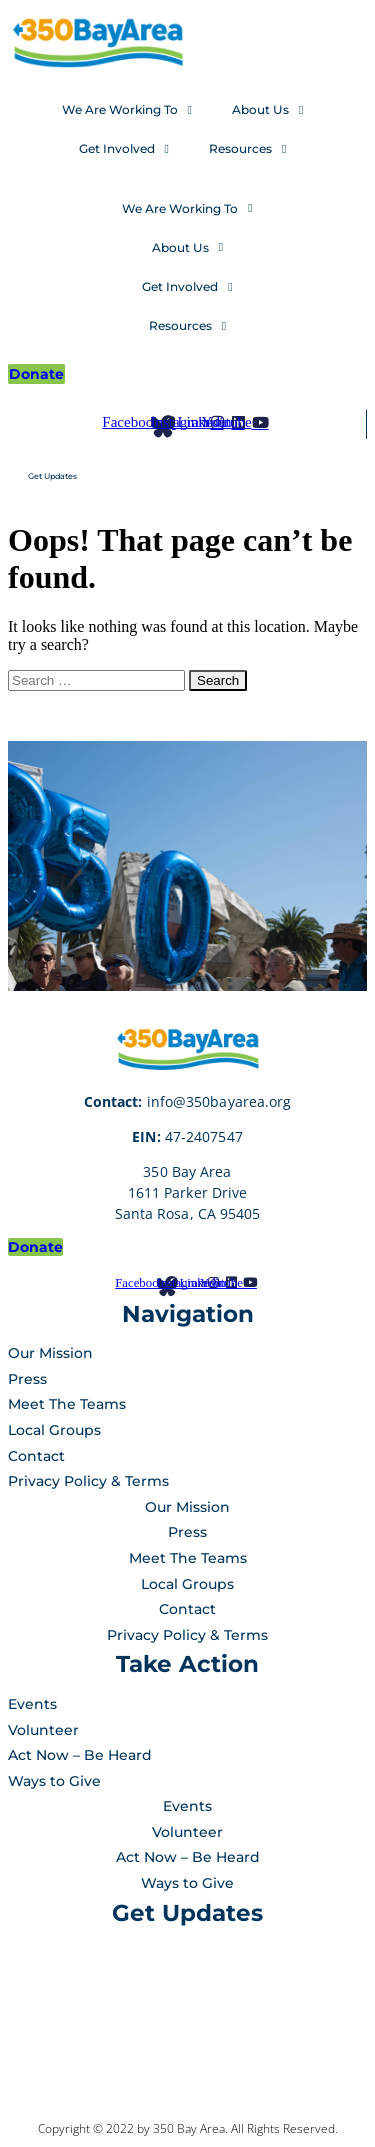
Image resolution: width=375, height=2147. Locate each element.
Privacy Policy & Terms (88, 1481)
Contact (36, 1456)
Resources (247, 149)
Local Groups (54, 1430)
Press (27, 1379)
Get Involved (124, 149)
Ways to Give (54, 1781)
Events (32, 1704)
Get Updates (52, 476)
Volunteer (43, 1730)
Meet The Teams (67, 1404)
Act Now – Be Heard (80, 1755)
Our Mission (50, 1353)
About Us (267, 110)
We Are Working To (127, 110)
